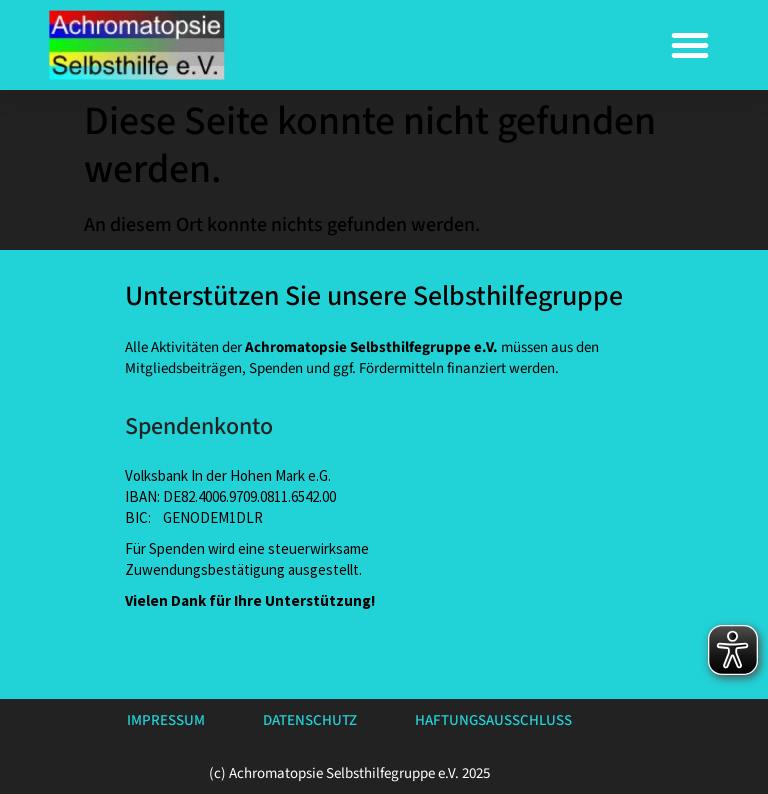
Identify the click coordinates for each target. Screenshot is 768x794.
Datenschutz (310, 720)
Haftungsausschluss (493, 720)
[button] (690, 45)
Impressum (166, 720)
